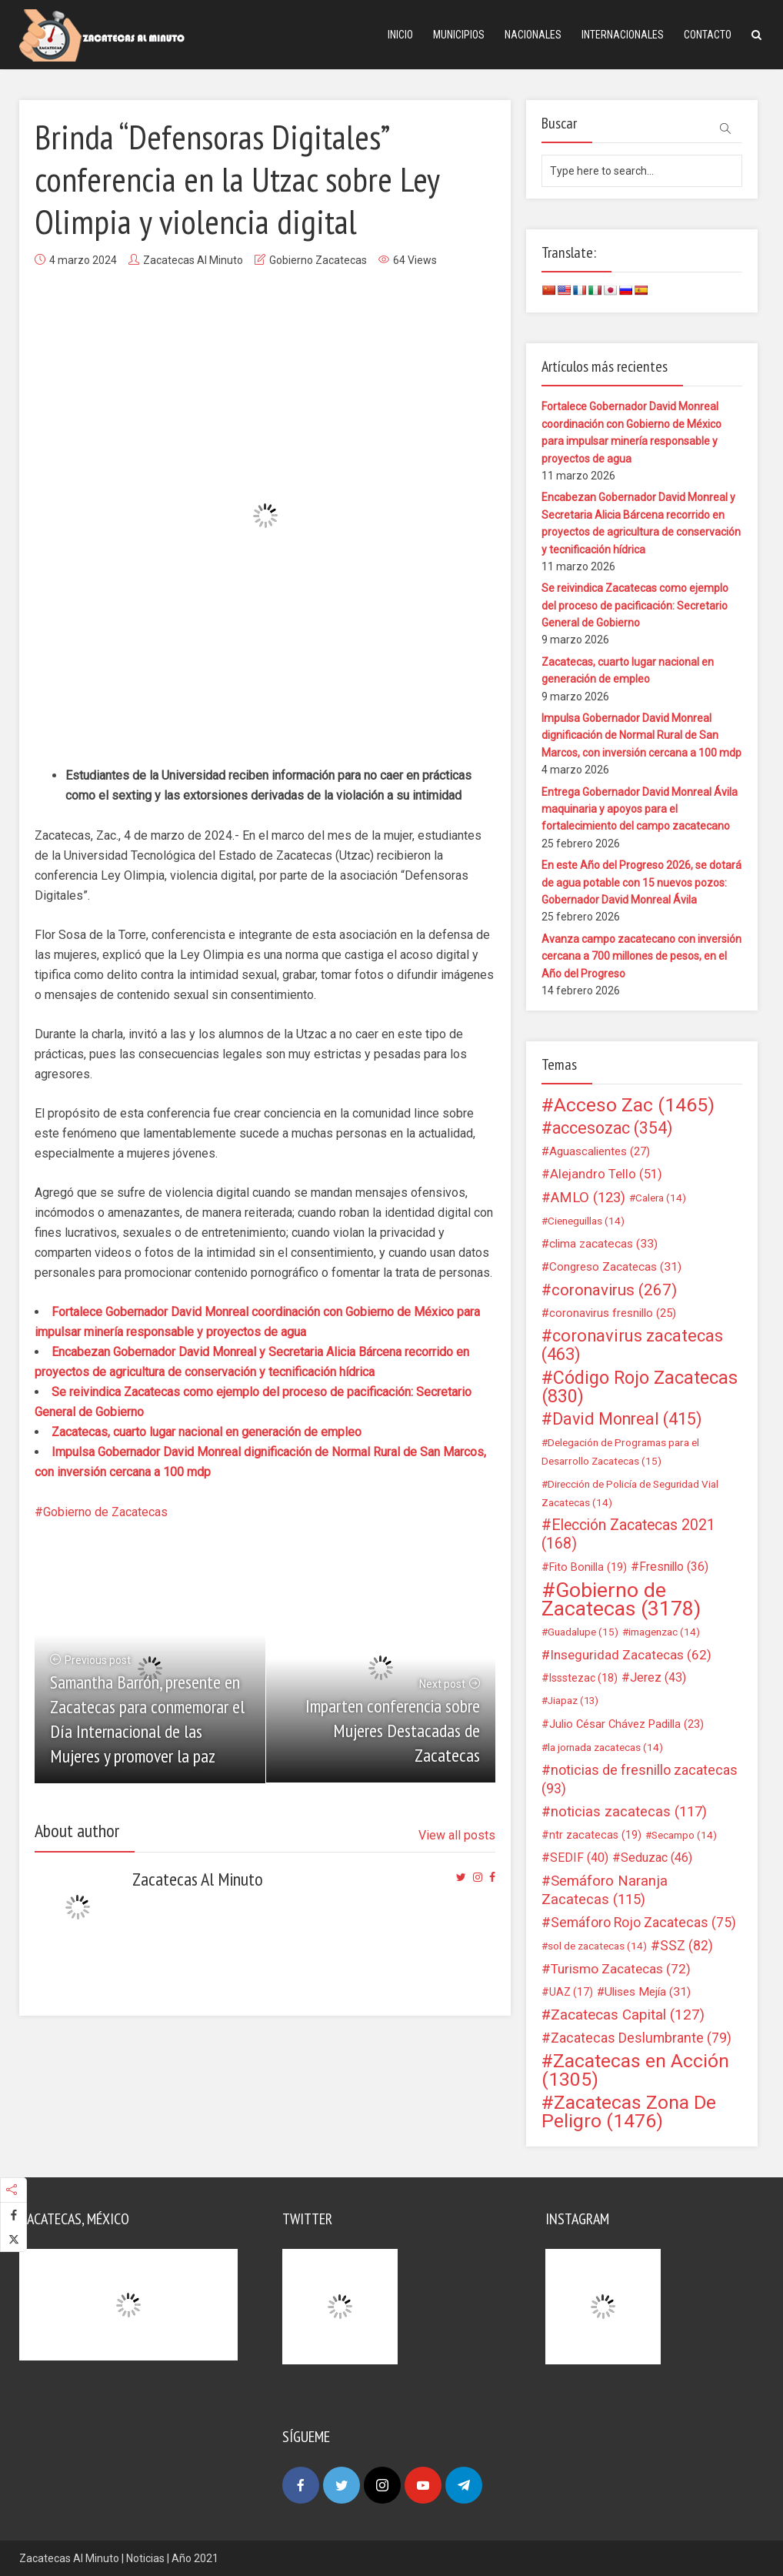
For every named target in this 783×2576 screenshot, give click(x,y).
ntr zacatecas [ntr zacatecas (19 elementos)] (595, 1835)
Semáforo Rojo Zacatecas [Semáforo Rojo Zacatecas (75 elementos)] (643, 1922)
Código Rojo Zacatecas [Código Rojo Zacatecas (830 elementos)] (639, 1386)
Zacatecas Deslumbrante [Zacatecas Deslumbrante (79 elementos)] (641, 2038)
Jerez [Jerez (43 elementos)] (658, 1677)
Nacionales (533, 34)
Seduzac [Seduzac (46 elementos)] (656, 1857)
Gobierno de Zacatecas (105, 1512)
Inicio (400, 34)
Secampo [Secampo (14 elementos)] (684, 1835)
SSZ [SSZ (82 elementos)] (686, 1945)
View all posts (456, 1835)
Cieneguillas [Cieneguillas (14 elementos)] (586, 1220)
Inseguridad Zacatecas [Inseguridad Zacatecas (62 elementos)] (630, 1654)
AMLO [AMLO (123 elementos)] (588, 1197)
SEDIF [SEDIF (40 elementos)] (579, 1857)
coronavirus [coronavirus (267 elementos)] (614, 1290)
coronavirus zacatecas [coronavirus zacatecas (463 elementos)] (632, 1345)
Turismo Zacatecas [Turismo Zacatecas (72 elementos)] (621, 1968)
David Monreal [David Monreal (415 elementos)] (627, 1419)
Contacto (707, 34)
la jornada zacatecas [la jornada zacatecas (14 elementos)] (605, 1747)
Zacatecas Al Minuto (193, 260)
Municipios (459, 34)
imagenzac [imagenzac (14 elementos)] (664, 1631)
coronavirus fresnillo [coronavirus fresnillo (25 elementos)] (612, 1313)
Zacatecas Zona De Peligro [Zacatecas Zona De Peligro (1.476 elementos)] (628, 2111)
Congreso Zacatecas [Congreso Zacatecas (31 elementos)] (615, 1267)
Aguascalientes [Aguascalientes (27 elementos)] (599, 1151)
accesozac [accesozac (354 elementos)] (612, 1128)
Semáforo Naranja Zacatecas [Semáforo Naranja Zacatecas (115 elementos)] (604, 1890)
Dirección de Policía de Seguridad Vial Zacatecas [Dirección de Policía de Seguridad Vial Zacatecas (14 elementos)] (629, 1493)
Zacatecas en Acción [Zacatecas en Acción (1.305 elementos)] (635, 2070)
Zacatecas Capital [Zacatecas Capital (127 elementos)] (628, 2014)
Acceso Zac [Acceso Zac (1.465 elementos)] (634, 1105)
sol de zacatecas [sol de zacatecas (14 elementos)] (597, 1946)
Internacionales (622, 34)
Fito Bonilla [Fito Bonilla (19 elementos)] (588, 1567)
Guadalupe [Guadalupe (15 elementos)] (583, 1631)
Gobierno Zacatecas (318, 260)
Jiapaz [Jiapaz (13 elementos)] (573, 1700)
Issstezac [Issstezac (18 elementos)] (583, 1678)
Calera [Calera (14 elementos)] (660, 1197)
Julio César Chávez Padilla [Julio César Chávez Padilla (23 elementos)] (626, 1724)
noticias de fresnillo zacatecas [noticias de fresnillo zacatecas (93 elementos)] (639, 1779)
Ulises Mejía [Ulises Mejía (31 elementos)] (648, 1992)
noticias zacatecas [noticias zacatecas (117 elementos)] (629, 1811)
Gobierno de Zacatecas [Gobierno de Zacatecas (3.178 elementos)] (621, 1599)
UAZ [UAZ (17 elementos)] (571, 1992)
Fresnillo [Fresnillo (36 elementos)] (673, 1566)
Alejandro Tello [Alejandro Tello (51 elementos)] (606, 1174)
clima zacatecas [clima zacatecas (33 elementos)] (603, 1244)
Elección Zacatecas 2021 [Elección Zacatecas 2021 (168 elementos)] (628, 1534)
